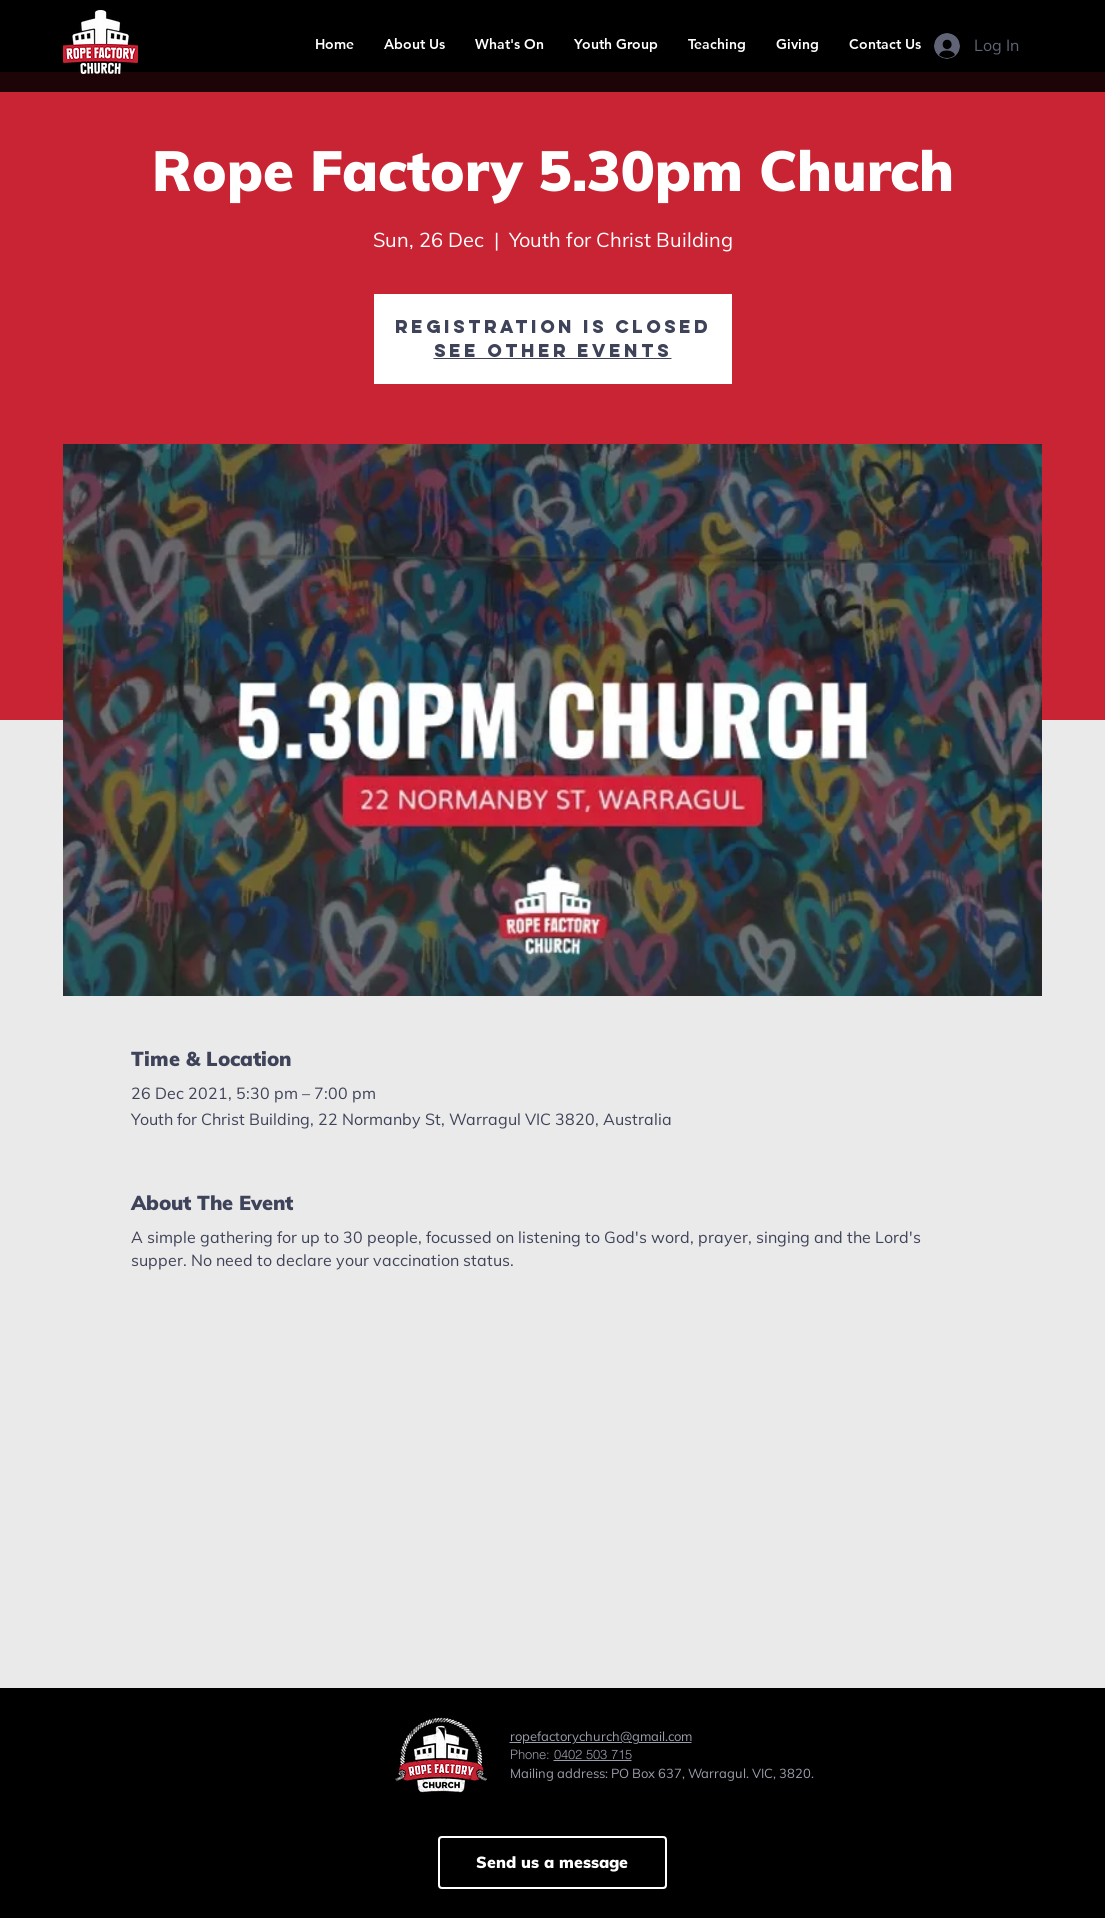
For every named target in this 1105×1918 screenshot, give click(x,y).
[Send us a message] (552, 1862)
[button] (414, 44)
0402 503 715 (593, 1754)
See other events (553, 350)
